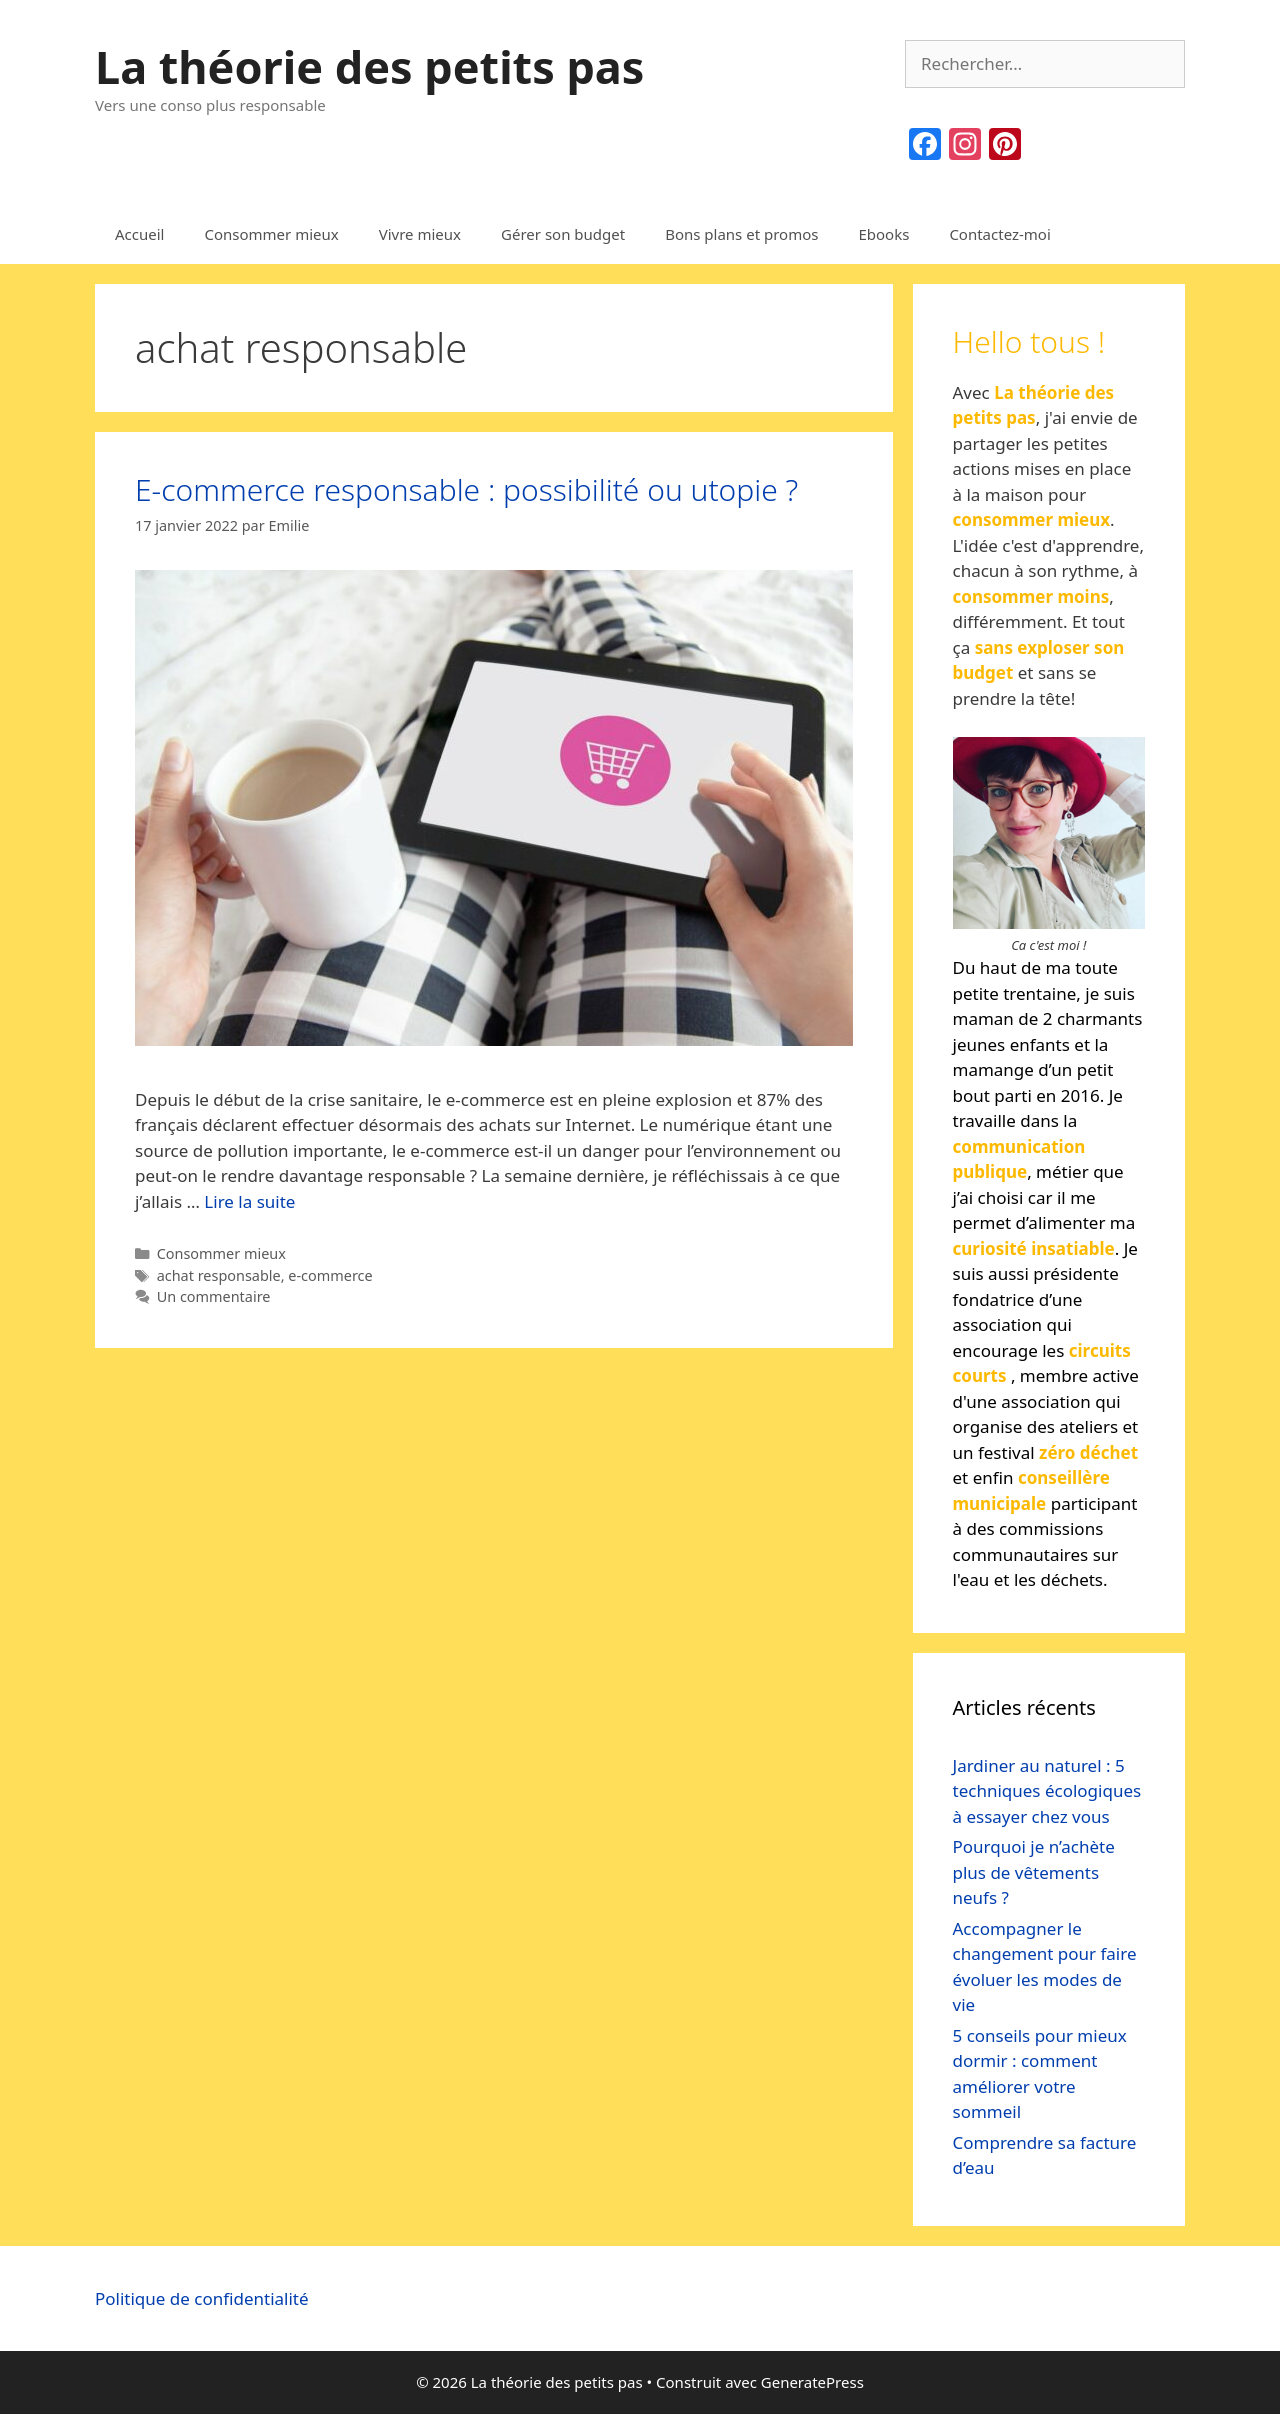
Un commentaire (214, 1296)
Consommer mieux (271, 234)
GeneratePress (812, 2382)
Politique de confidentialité (202, 2298)
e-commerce (330, 1275)
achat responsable (219, 1275)
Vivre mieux (420, 234)
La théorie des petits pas (369, 66)
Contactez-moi (999, 234)
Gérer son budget (563, 234)
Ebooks (883, 234)
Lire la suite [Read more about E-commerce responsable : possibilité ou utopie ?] (249, 1201)
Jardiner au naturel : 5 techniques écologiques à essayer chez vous (1047, 1791)
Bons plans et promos (741, 234)
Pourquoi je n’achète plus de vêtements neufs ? (1034, 1872)
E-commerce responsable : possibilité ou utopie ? (466, 489)
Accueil (139, 234)
